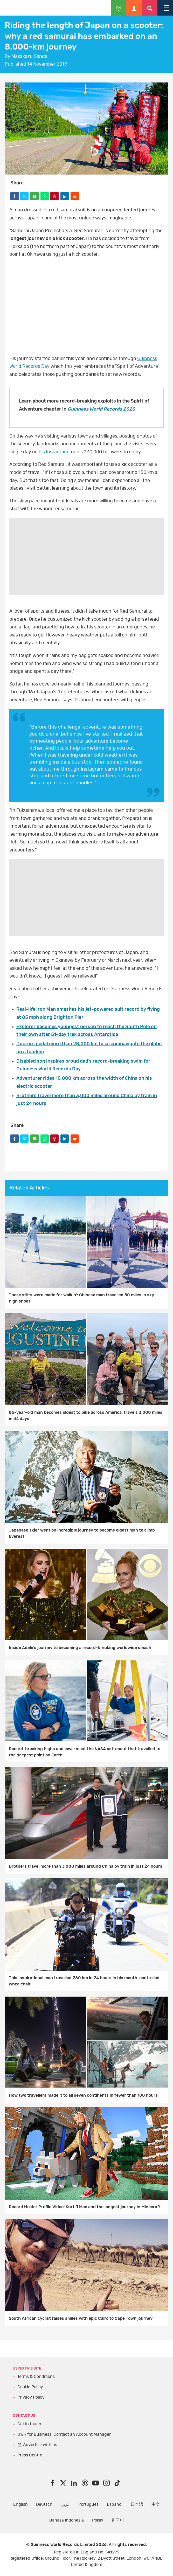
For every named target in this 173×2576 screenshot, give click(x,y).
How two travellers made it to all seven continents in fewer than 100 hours (83, 2095)
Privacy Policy (31, 2397)
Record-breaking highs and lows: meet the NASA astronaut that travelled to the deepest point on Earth (84, 1752)
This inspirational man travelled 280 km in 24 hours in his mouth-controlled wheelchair (84, 1981)
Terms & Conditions (36, 2376)
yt (86, 306)
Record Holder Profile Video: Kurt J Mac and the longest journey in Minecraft (85, 2207)
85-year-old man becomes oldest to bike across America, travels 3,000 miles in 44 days (85, 1415)
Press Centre (29, 2455)
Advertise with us (40, 2445)
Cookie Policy (30, 2387)
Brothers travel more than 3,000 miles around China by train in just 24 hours (85, 1866)
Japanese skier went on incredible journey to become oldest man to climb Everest (82, 1533)
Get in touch (29, 2424)
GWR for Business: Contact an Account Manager (64, 2434)
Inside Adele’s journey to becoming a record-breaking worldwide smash (80, 1648)
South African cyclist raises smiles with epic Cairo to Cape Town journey (81, 2318)
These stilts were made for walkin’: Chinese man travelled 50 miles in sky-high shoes (82, 1298)
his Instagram (53, 452)
